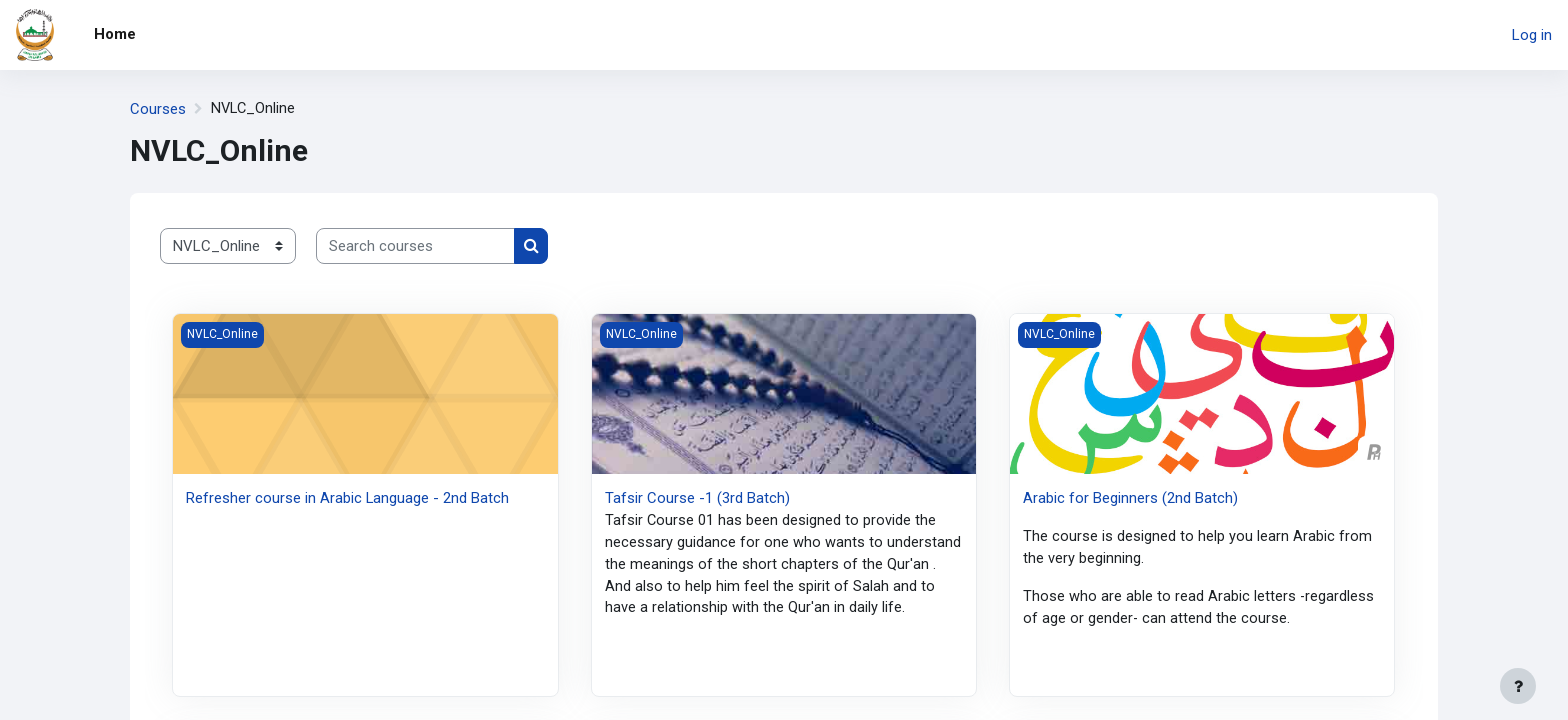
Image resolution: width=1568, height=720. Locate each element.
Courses (158, 109)
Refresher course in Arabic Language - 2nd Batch (348, 498)
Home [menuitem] (115, 34)
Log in (1532, 35)
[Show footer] (1518, 686)
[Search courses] (415, 246)
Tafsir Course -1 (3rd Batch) (697, 498)
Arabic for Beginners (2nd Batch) (1130, 498)
